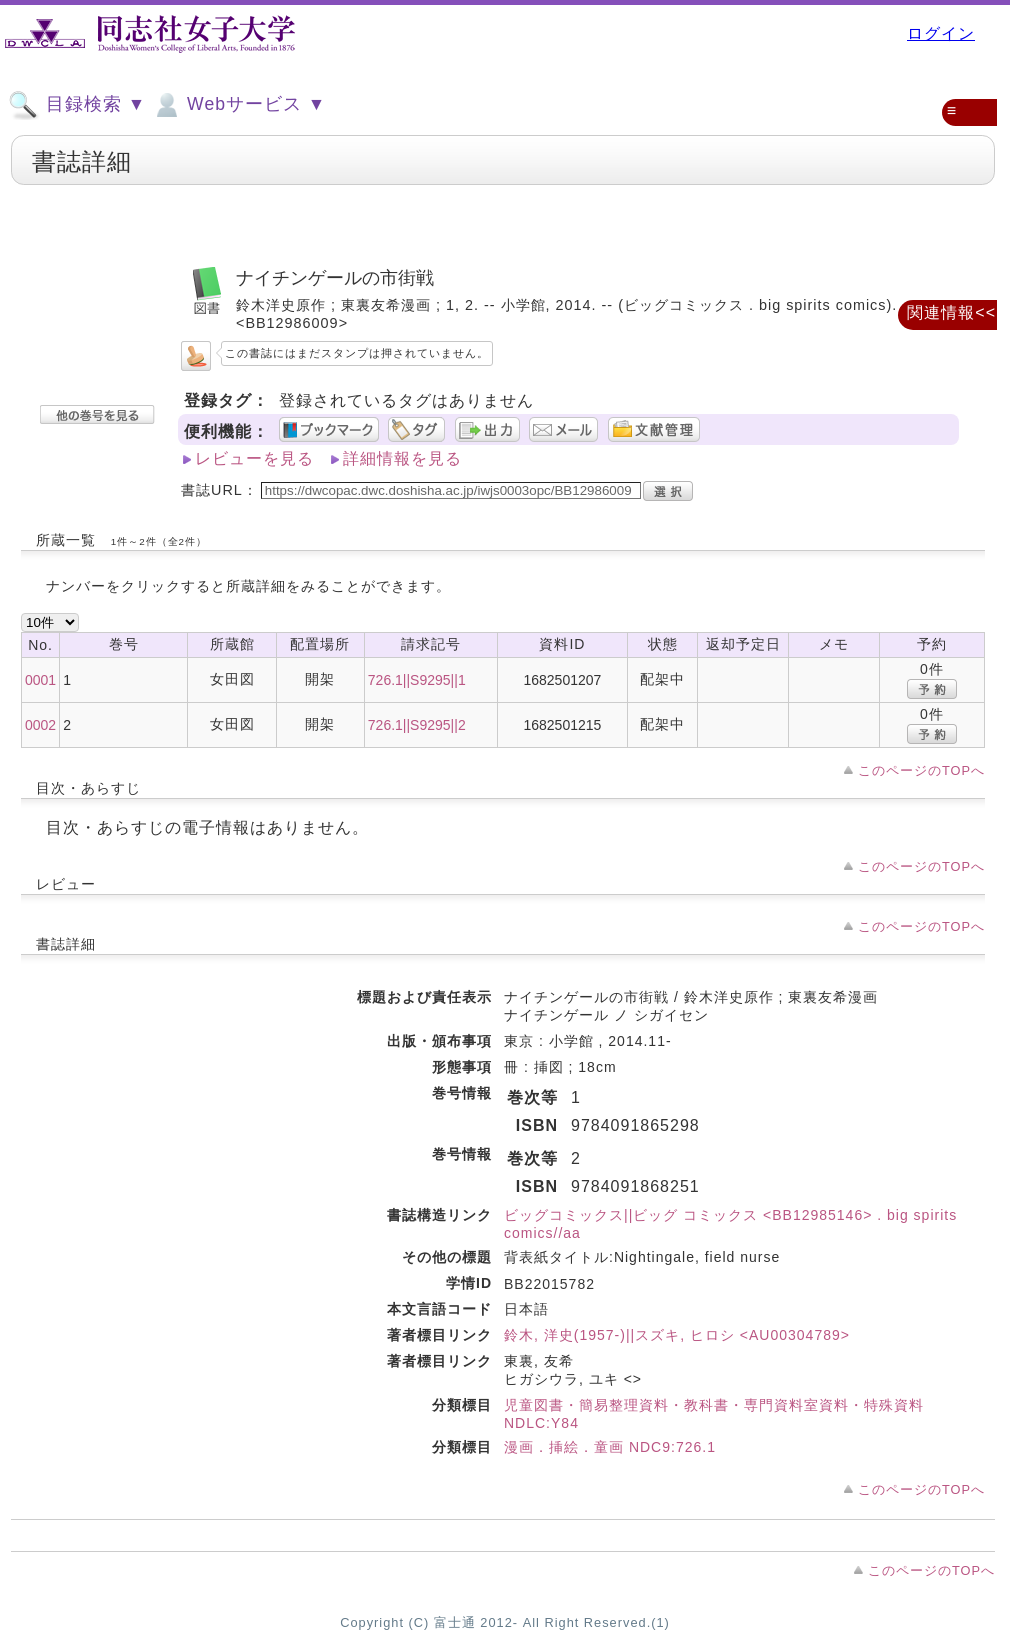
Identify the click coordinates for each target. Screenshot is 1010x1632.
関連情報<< (951, 312)
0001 (40, 680)
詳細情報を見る (402, 458)
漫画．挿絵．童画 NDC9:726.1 (610, 1447)
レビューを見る (254, 458)
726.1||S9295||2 (417, 725)
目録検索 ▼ (77, 105)
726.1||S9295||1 (417, 680)
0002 (40, 725)
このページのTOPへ (921, 770)
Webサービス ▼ (238, 105)
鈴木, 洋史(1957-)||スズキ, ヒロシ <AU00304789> (677, 1335)
